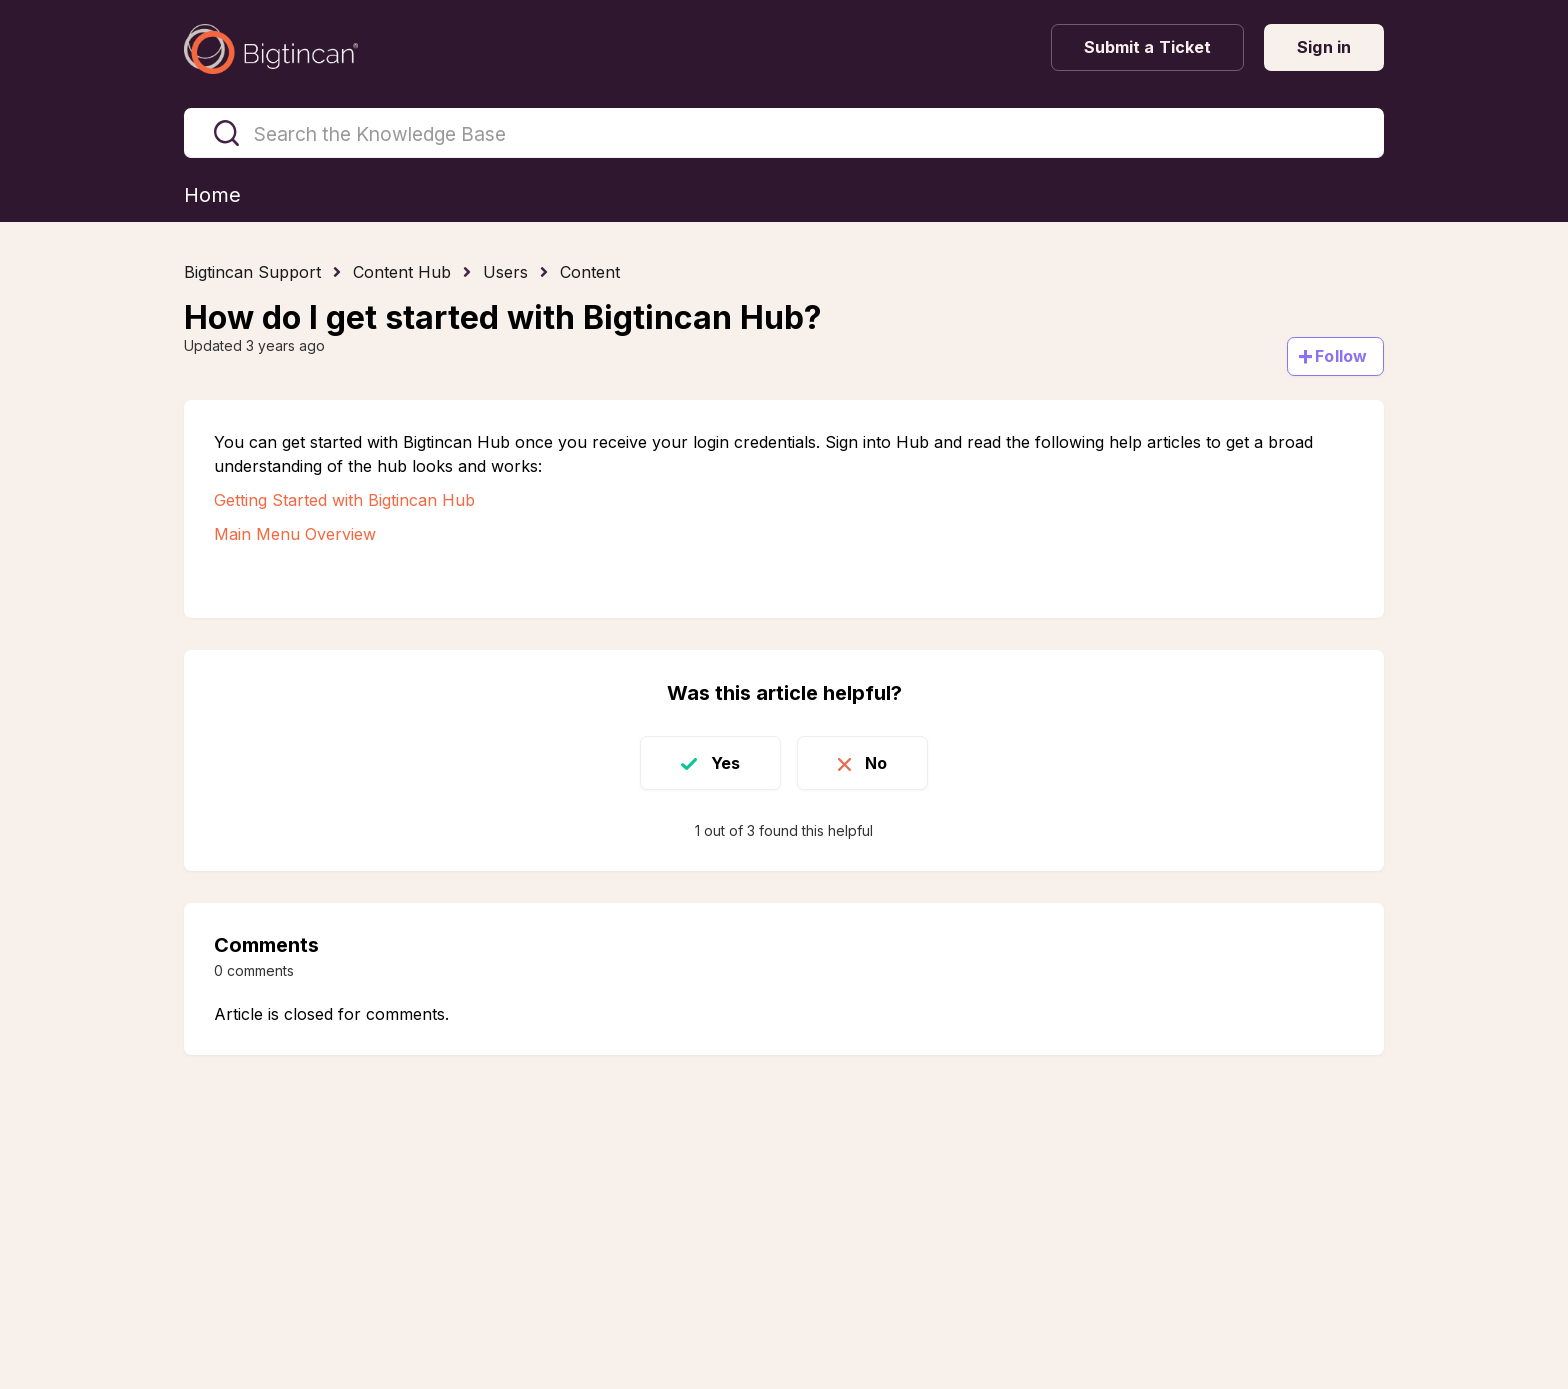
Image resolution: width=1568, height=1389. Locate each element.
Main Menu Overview (295, 534)
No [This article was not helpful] (876, 763)
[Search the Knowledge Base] (784, 133)
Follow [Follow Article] (1341, 356)
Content (590, 272)
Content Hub (402, 272)
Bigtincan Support (252, 272)
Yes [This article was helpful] (725, 763)
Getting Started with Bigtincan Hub (344, 500)
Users (505, 272)
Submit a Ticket (1148, 47)
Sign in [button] (1324, 47)
